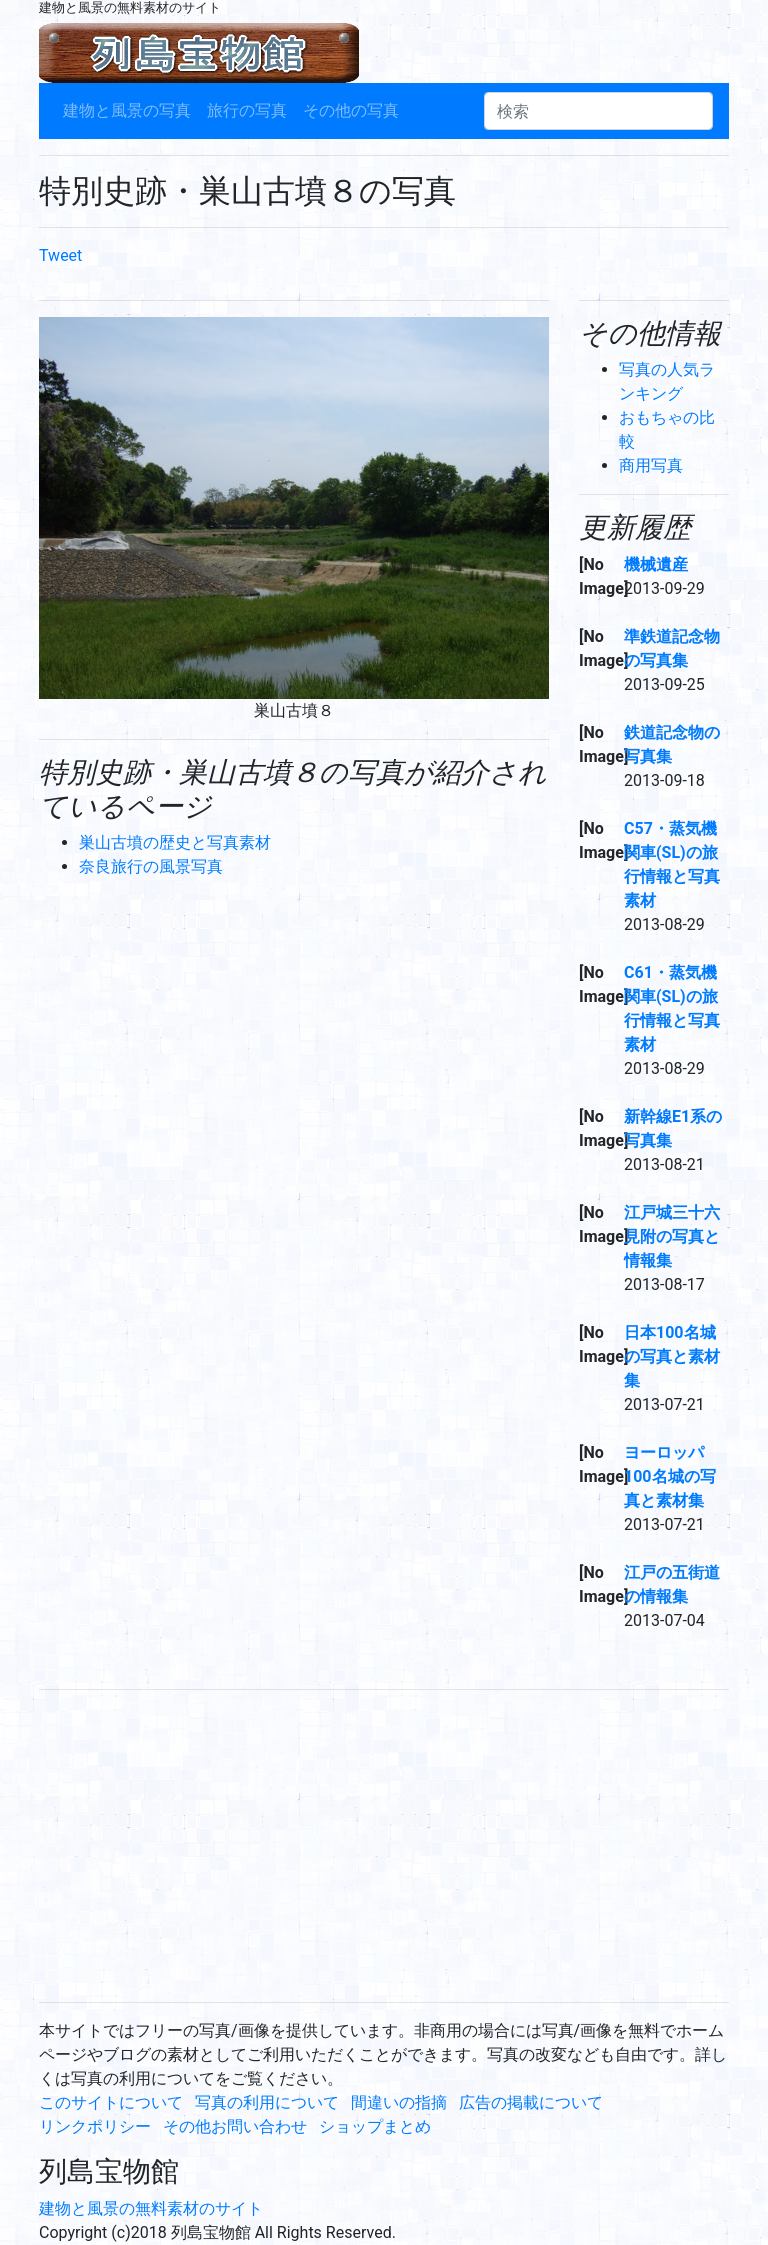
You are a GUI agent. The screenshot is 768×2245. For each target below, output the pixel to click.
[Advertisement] (384, 1846)
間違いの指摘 (399, 2102)
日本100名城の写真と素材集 (672, 1356)
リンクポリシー (95, 2126)
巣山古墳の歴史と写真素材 (175, 842)
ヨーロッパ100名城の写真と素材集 (670, 1476)
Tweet (60, 255)
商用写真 (651, 465)
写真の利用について (267, 2102)
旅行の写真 (247, 110)
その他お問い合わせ (235, 2126)
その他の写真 (351, 110)
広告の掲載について (531, 2102)
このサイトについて (111, 2102)
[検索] (598, 111)
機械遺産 (656, 564)
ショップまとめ (375, 2126)
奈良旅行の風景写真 (151, 866)
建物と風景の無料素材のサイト (151, 2208)
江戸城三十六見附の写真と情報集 (672, 1236)
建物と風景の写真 (127, 110)
